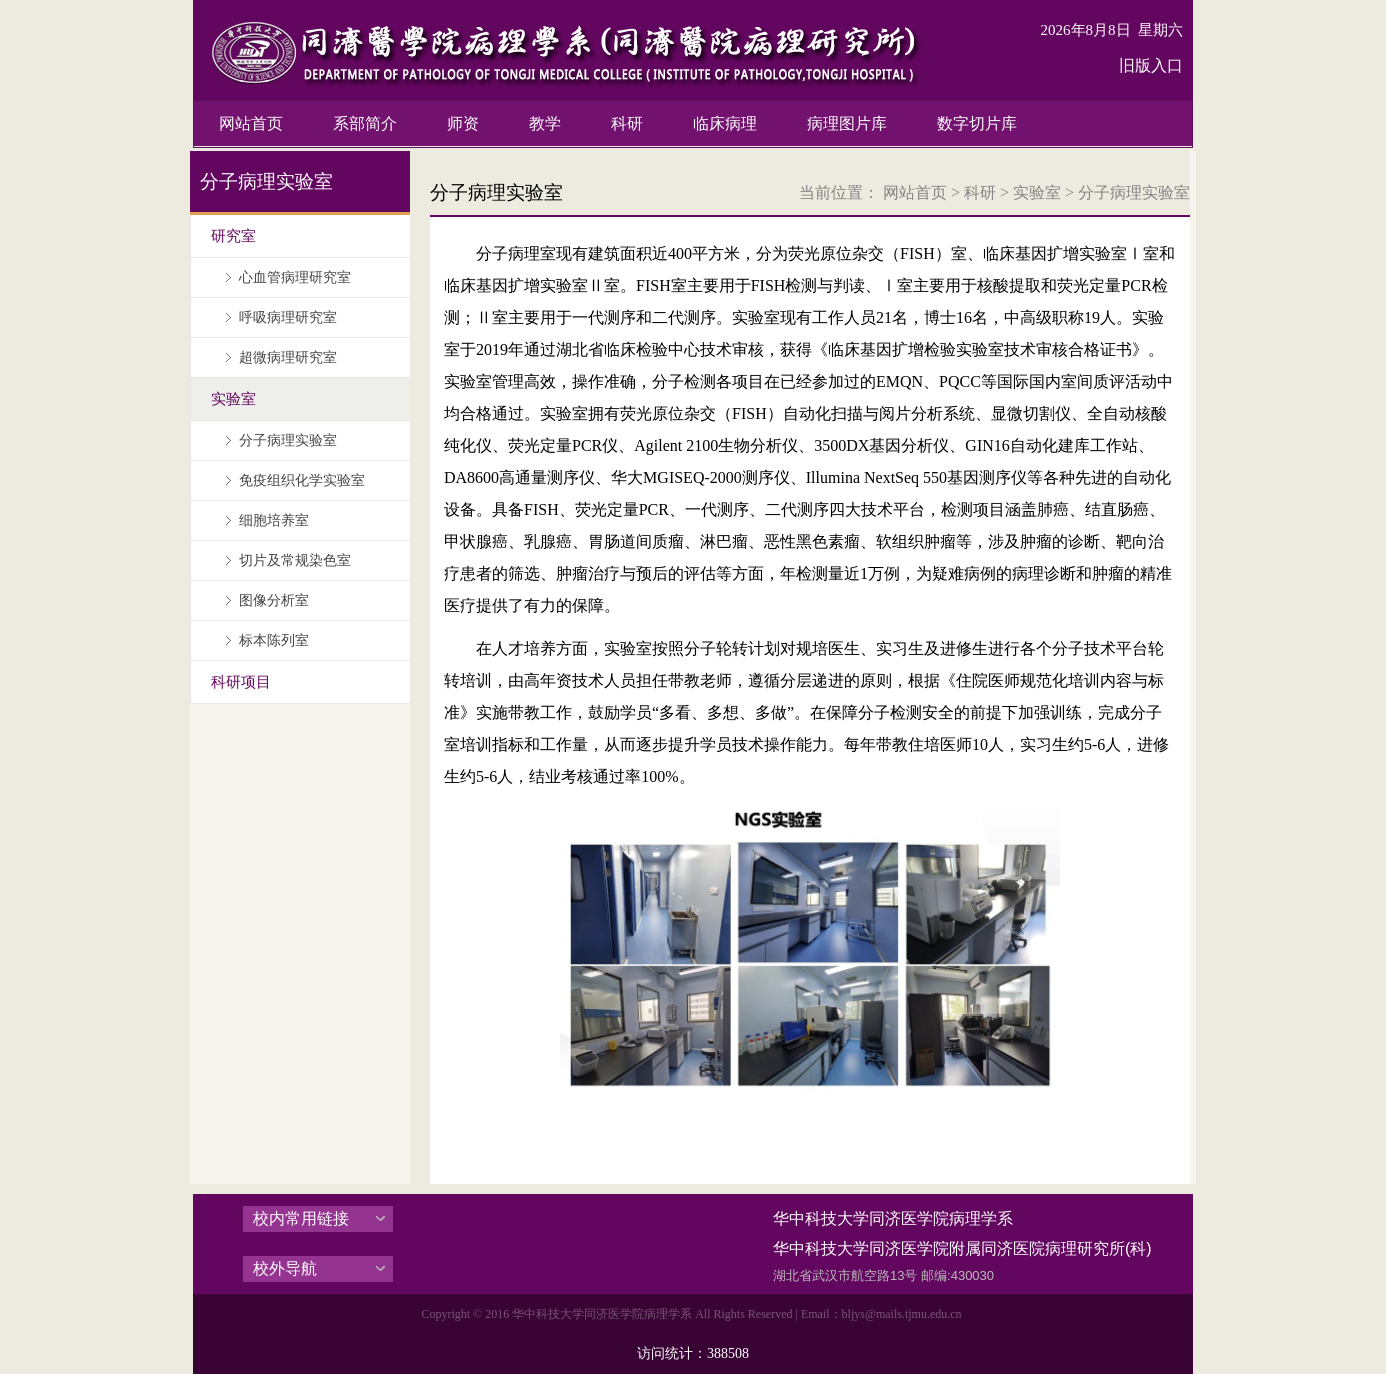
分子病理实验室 (1134, 192)
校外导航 (285, 1268)
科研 (980, 192)
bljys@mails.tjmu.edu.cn (902, 1314)
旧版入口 (1151, 65)
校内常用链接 (301, 1218)
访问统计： (693, 1353)
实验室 (1037, 192)
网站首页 (915, 192)
